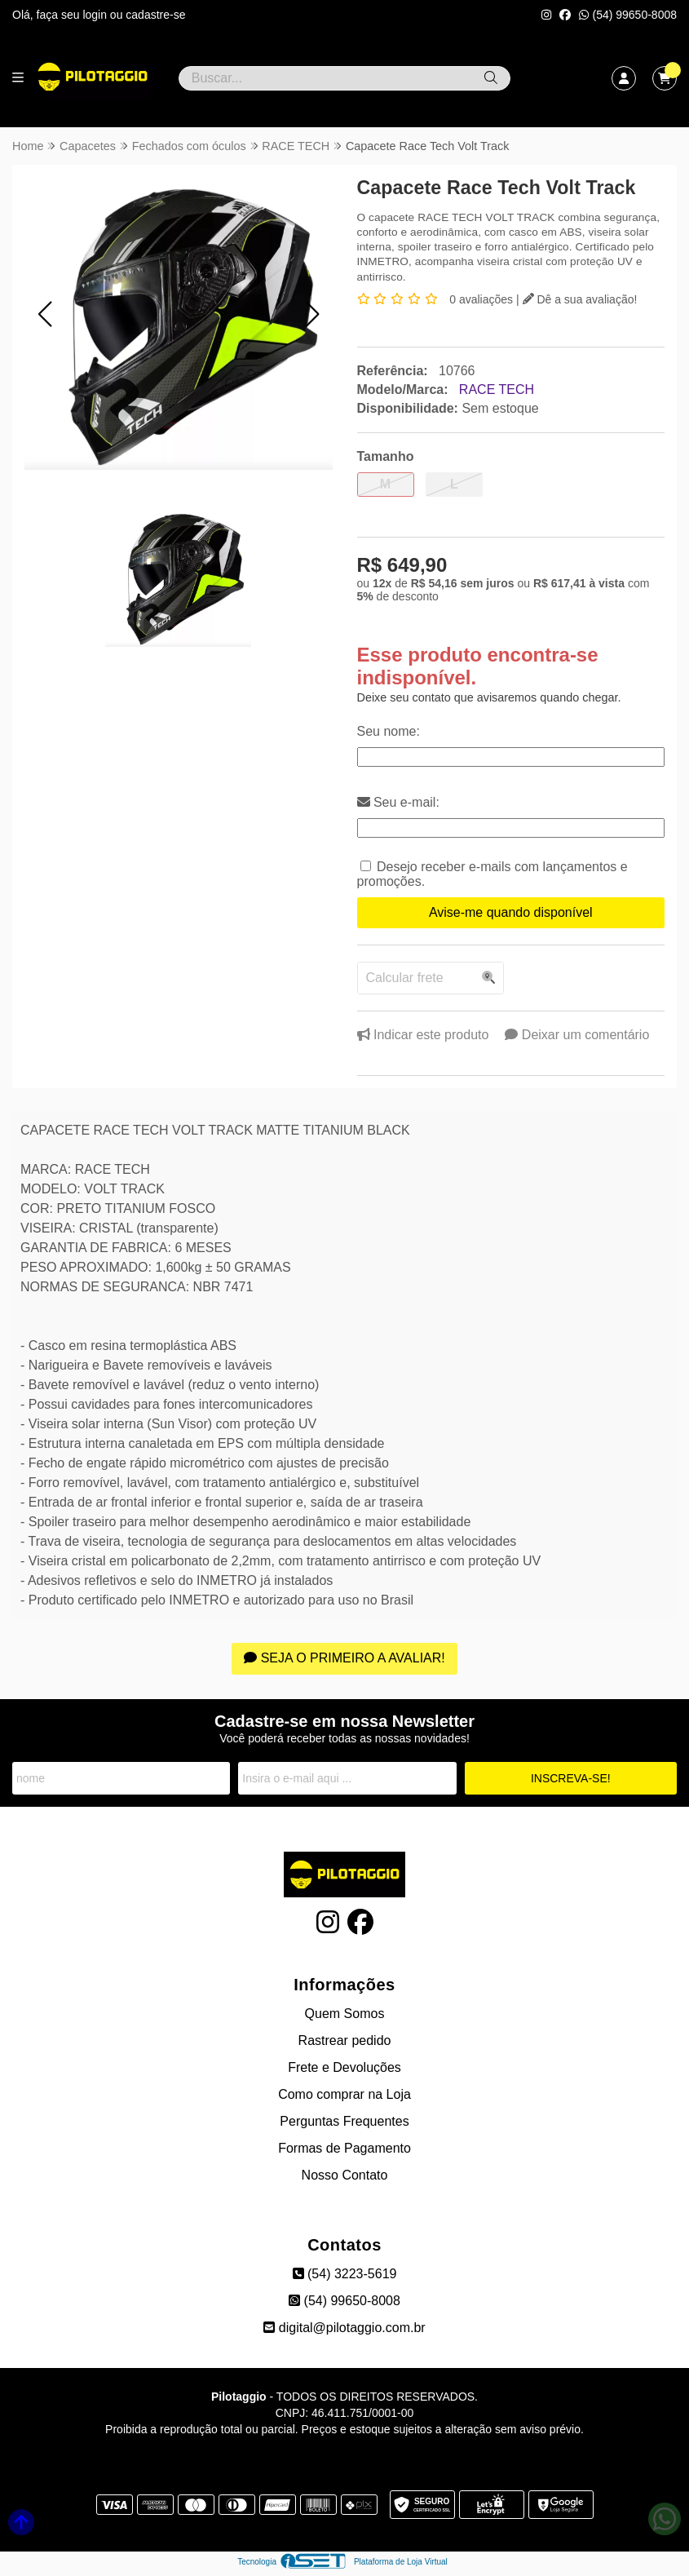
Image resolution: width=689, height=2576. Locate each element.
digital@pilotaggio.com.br (344, 2328)
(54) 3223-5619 (345, 2274)
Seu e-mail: (398, 802)
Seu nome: (388, 731)
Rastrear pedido (344, 2040)
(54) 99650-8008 (628, 14)
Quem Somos (345, 2014)
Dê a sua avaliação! (580, 299)
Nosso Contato (345, 2175)
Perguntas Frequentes (344, 2121)
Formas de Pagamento (344, 2148)
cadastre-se (155, 14)
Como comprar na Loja (344, 2094)
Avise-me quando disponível (511, 912)
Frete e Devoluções (344, 2067)
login (95, 14)
